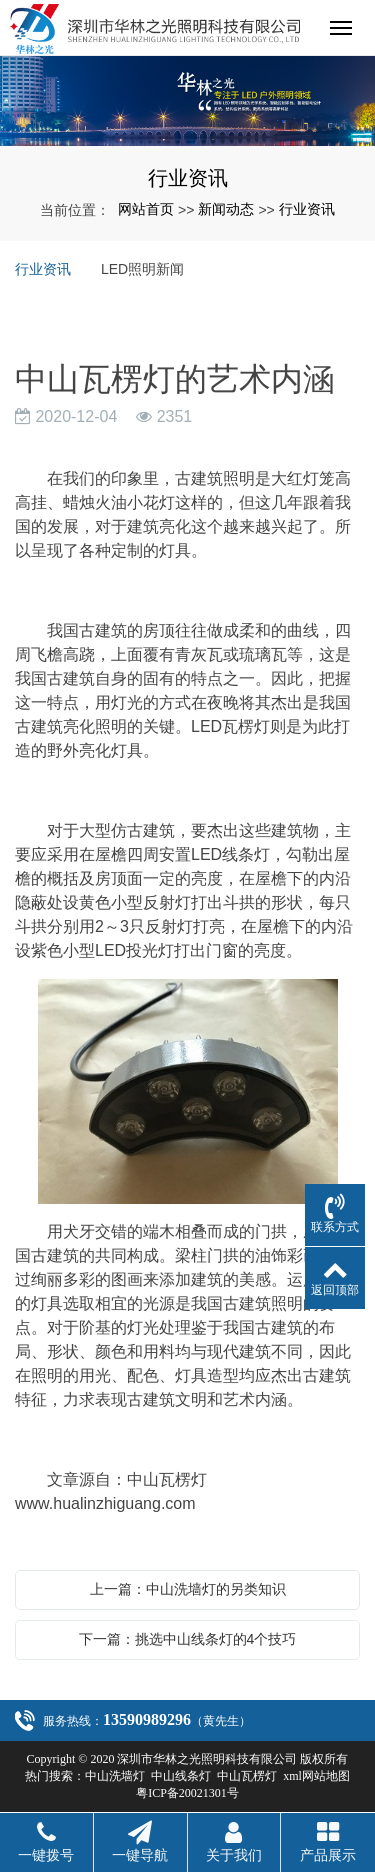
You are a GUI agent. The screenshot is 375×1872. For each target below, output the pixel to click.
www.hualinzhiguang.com (105, 1503)
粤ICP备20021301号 (187, 1793)
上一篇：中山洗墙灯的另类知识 (188, 1589)
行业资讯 (307, 209)
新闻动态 (226, 209)
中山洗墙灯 (115, 1776)
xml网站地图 (316, 1776)
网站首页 (146, 209)
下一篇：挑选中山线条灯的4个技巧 (188, 1639)
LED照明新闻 (142, 269)
